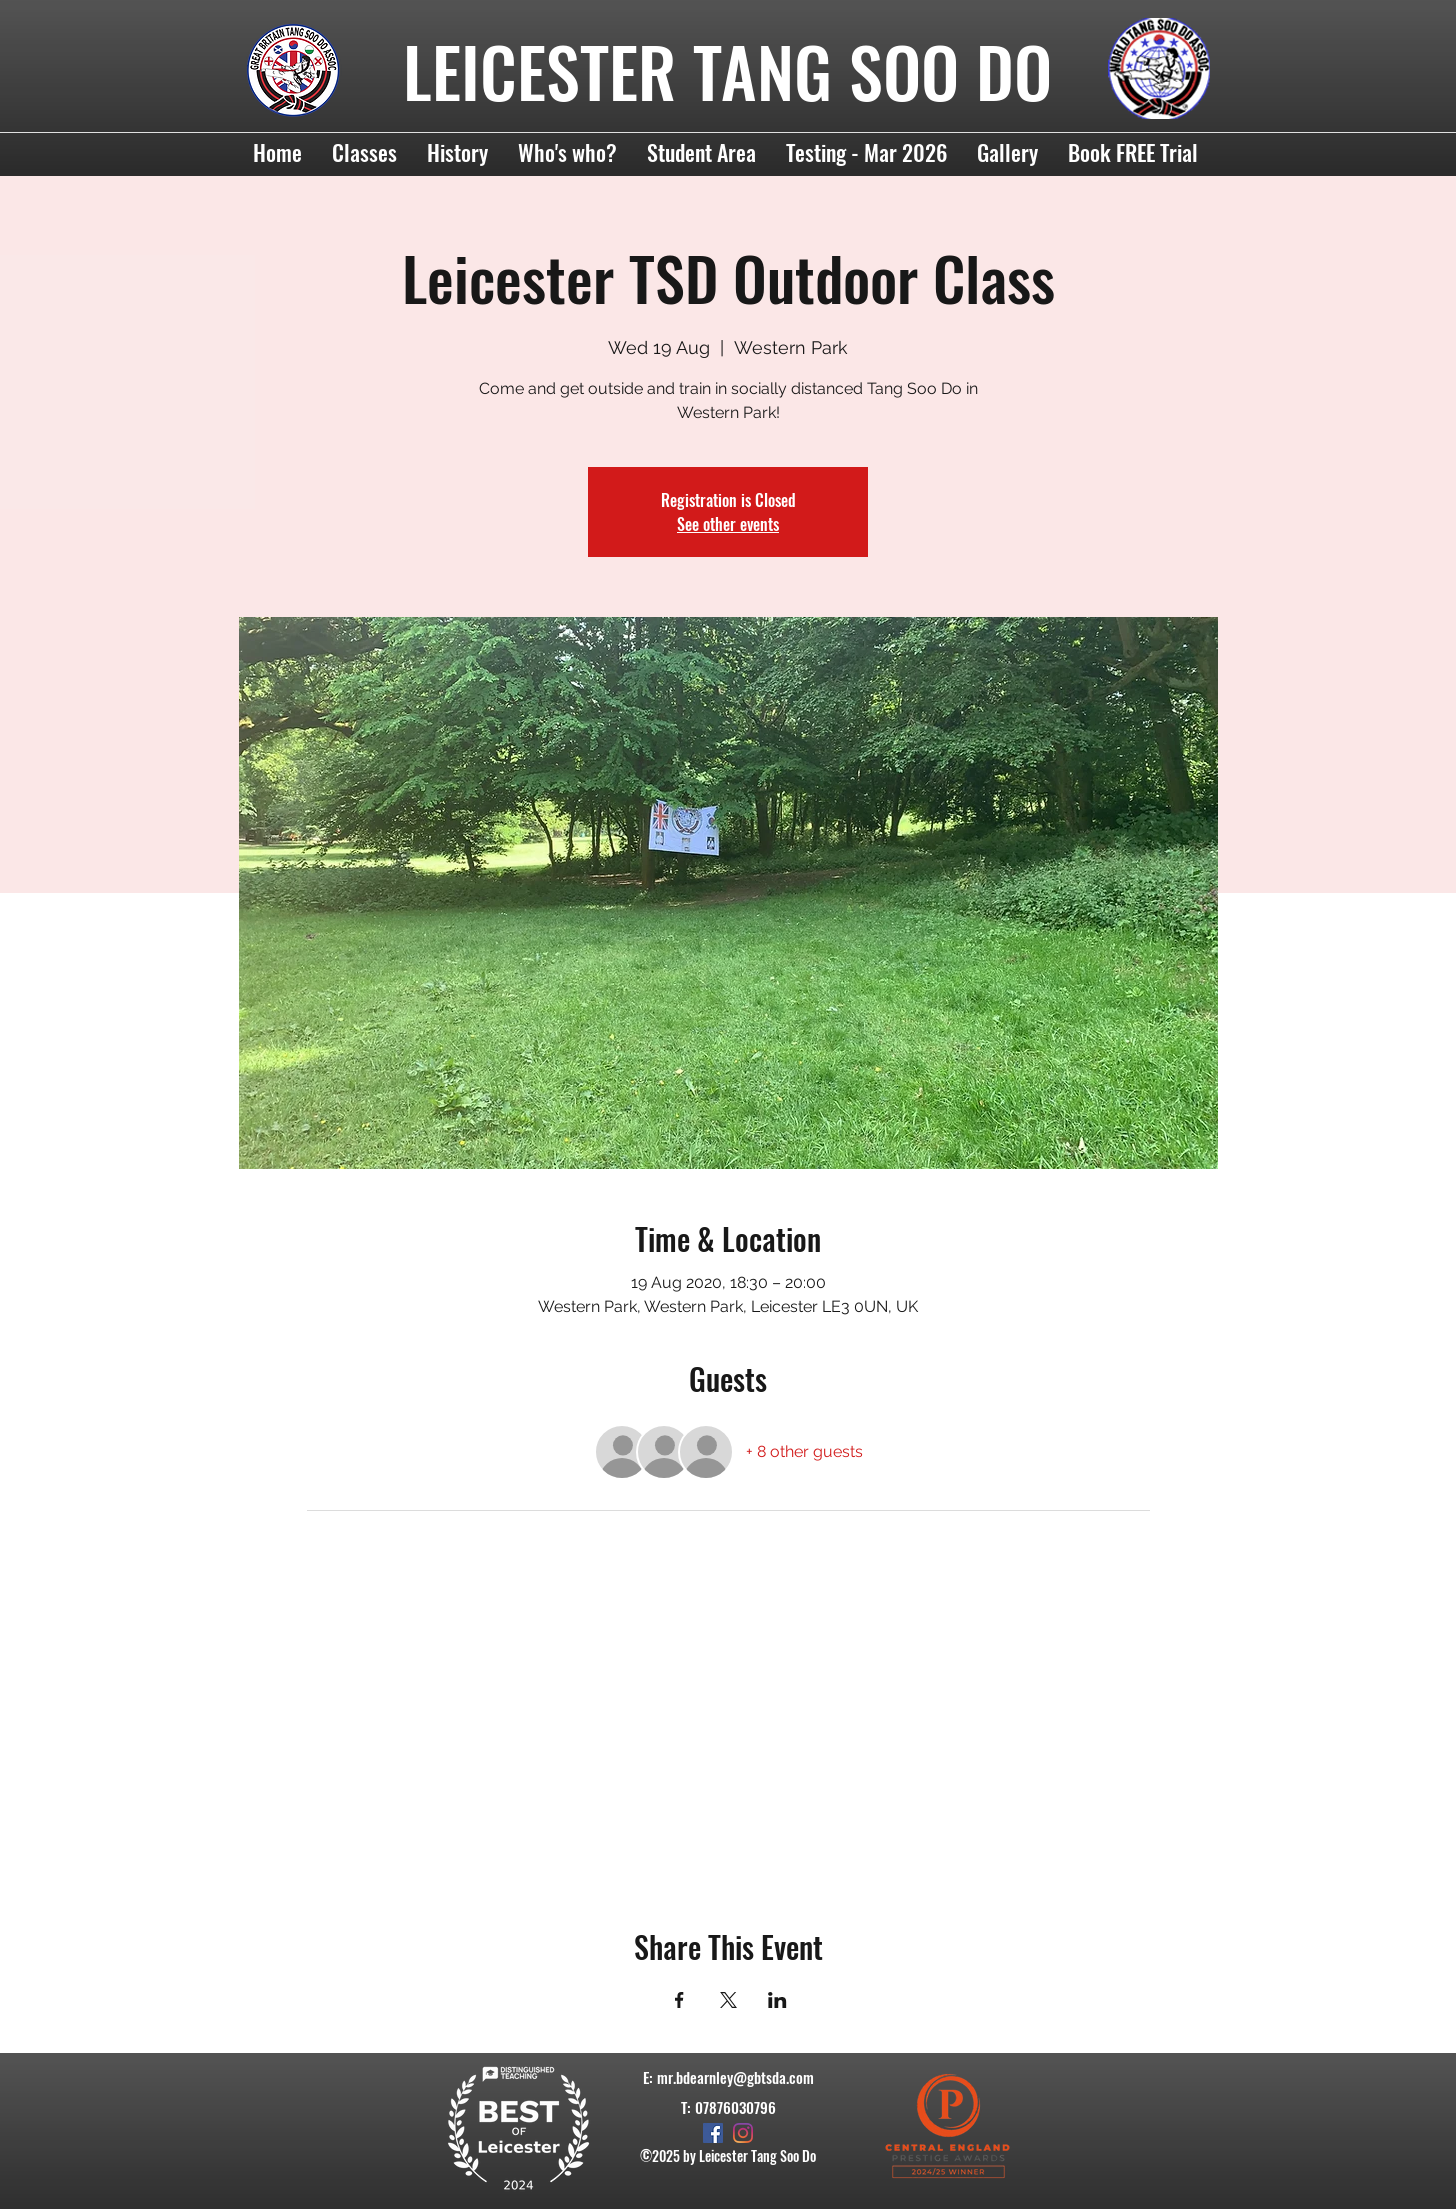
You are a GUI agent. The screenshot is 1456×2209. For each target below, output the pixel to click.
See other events (728, 524)
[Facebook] (713, 2133)
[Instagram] (743, 2133)
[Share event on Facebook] (679, 2000)
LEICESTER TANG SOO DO (727, 70)
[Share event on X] (728, 2000)
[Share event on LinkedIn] (777, 2000)
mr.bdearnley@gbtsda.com (735, 2077)
